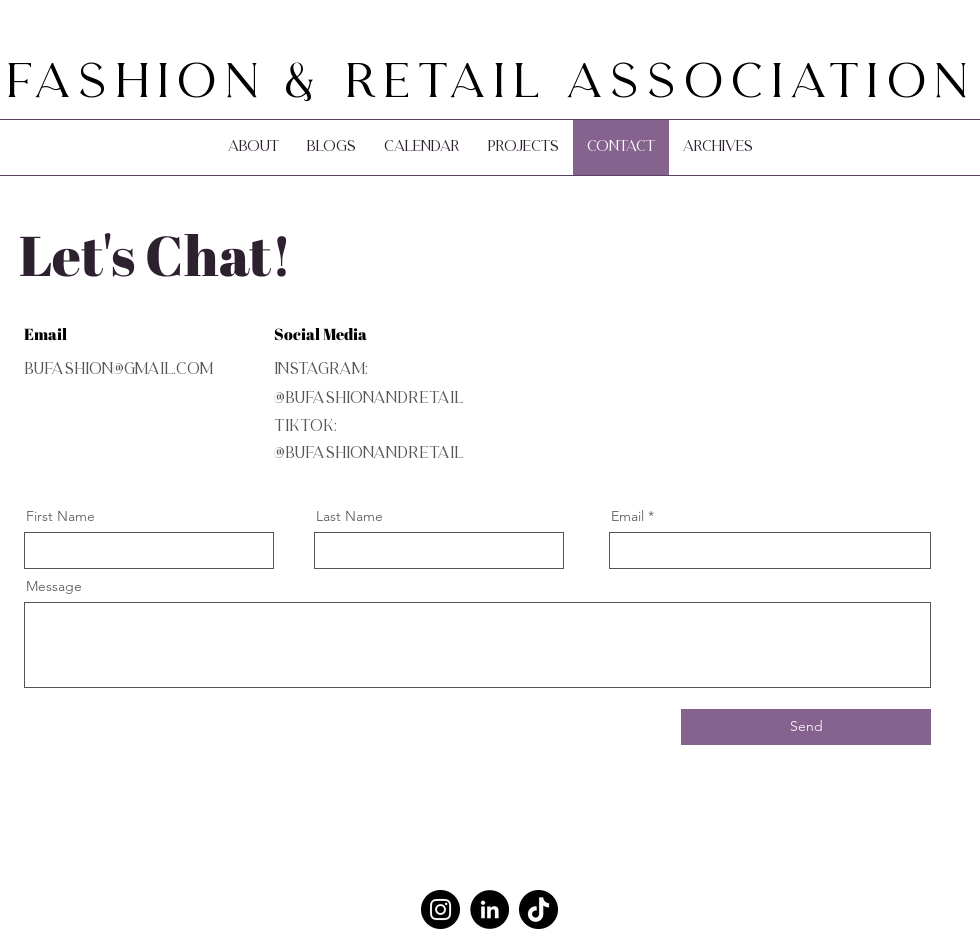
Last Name (349, 516)
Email (627, 516)
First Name (60, 516)
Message (54, 586)
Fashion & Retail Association (490, 84)
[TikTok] (538, 909)
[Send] (806, 727)
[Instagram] (440, 909)
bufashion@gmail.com (118, 370)
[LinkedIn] (489, 909)
